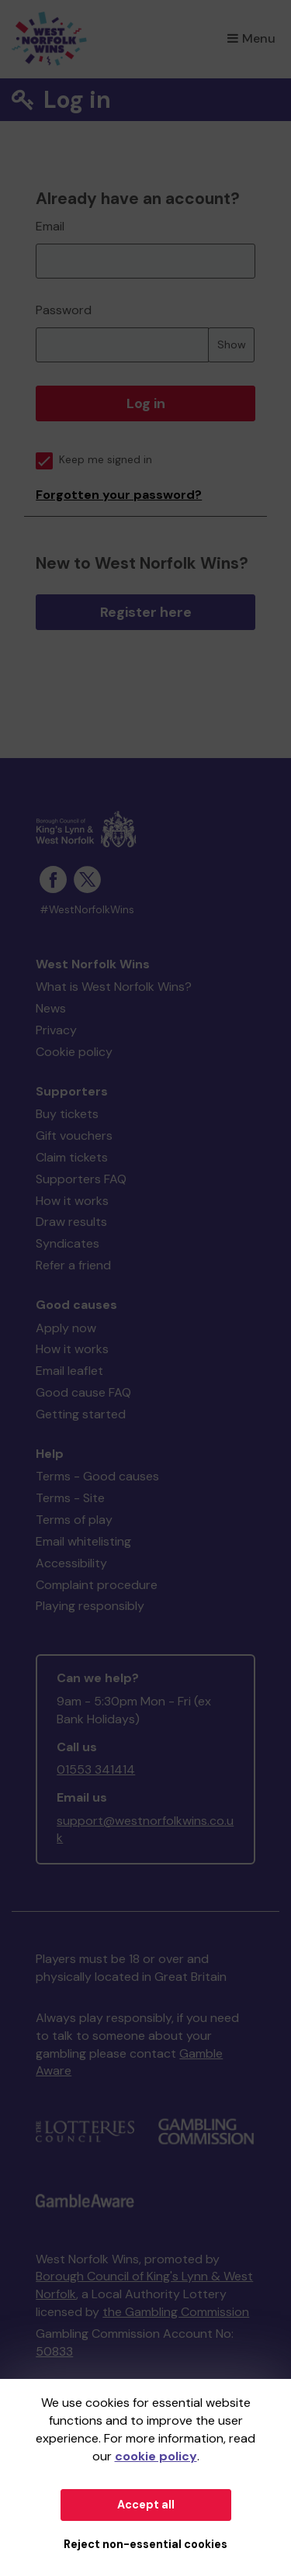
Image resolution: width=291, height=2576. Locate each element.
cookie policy (156, 2456)
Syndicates (67, 1243)
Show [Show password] (231, 344)
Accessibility (71, 1563)
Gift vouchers (74, 1135)
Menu (251, 38)
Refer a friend (73, 1265)
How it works (72, 1201)
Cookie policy (74, 1052)
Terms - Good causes (97, 1476)
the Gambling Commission (175, 2312)
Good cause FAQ (83, 1392)
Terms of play (74, 1519)
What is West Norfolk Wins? (114, 986)
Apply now (66, 1328)
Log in (145, 403)
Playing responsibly (90, 1606)
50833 (54, 2351)
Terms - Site (70, 1498)
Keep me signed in (94, 459)
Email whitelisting (83, 1541)
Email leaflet (69, 1370)
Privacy (56, 1030)
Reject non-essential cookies (145, 2544)
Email (50, 226)
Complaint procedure (97, 1585)
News (51, 1008)
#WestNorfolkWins (87, 909)
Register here (146, 612)
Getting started (81, 1414)
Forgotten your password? (119, 494)
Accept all (146, 2505)
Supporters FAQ (81, 1179)
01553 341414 (96, 1769)
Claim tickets (72, 1157)
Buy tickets (67, 1114)
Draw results (71, 1222)
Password (64, 310)
